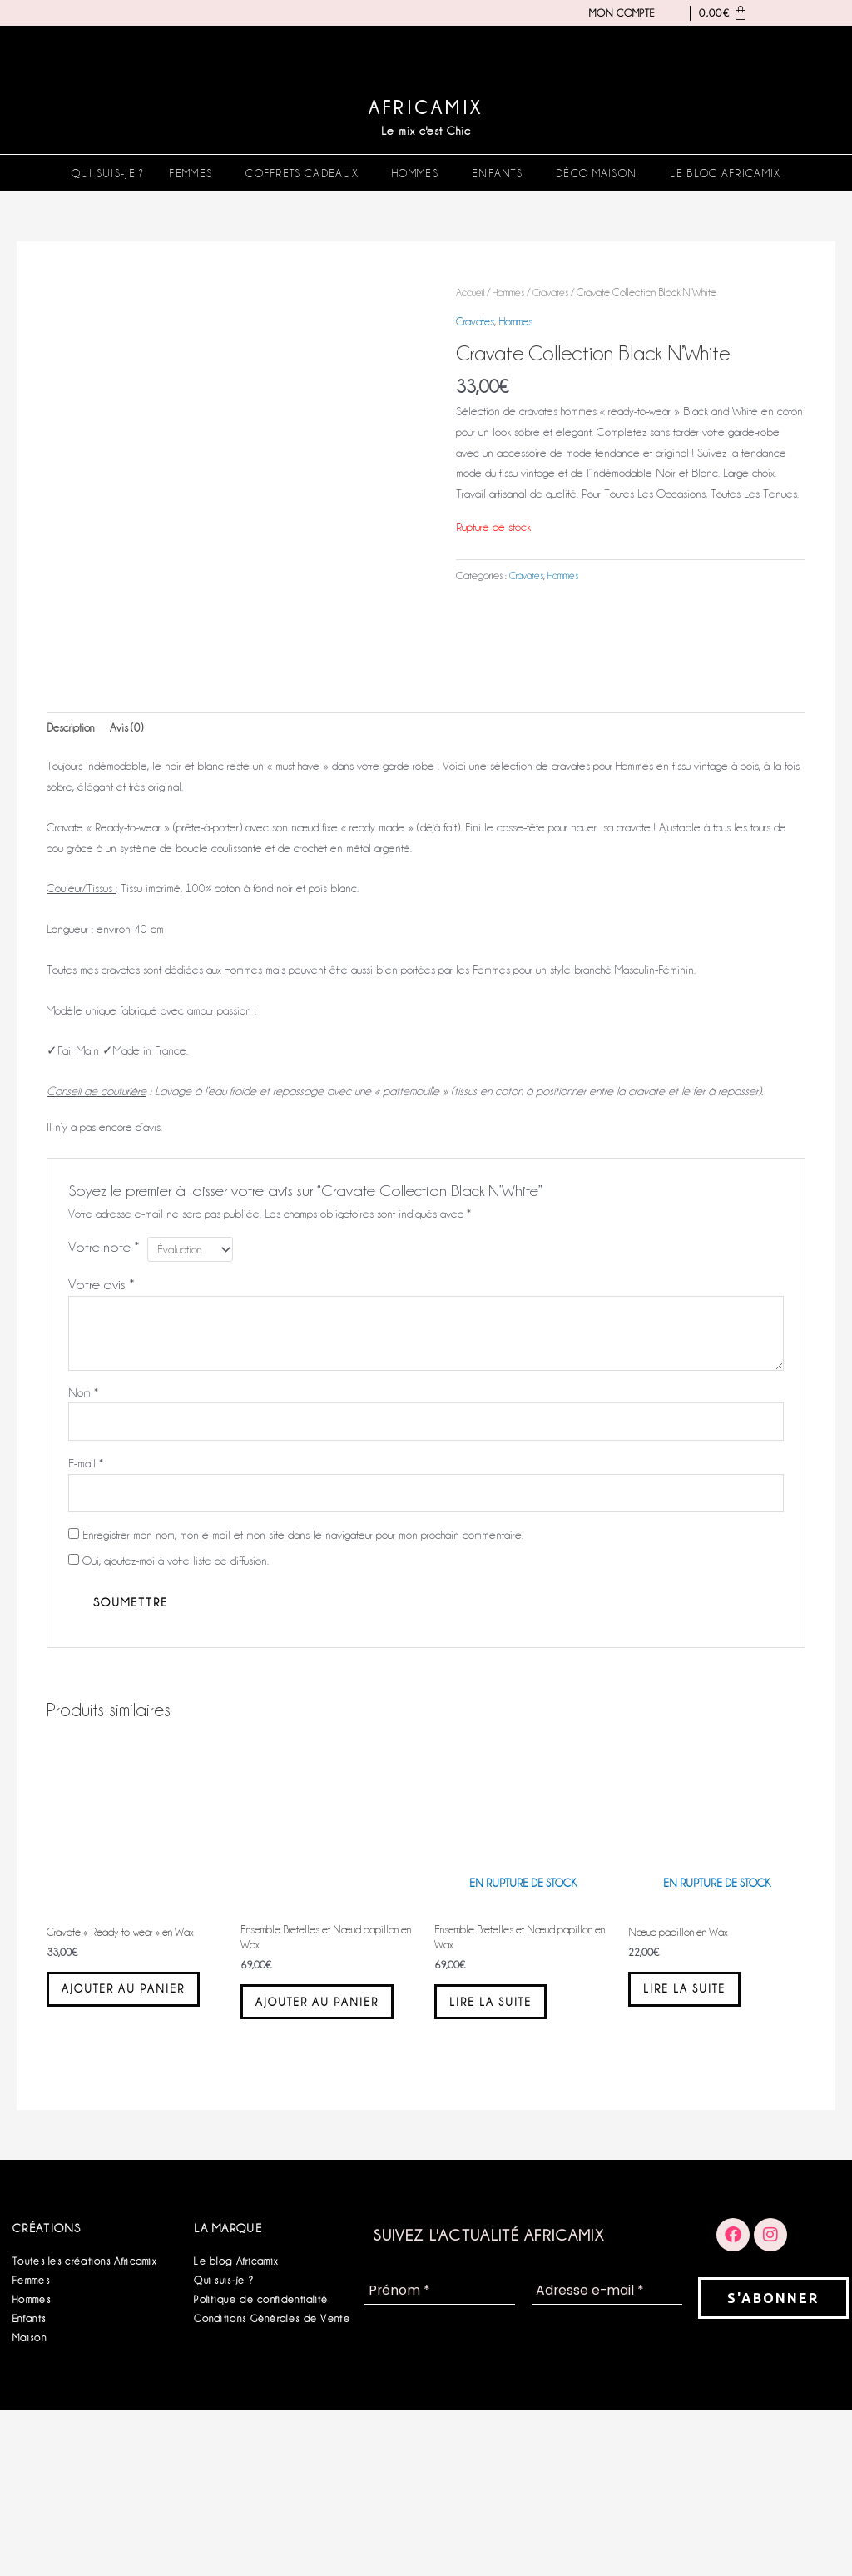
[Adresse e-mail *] (607, 2458)
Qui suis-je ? (108, 173)
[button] (194, 173)
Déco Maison (596, 173)
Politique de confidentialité (261, 2465)
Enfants (497, 173)
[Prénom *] (439, 2458)
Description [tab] (72, 855)
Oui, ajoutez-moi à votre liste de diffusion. (168, 1695)
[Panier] (719, 13)
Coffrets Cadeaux (302, 173)
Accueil (472, 292)
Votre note (104, 1375)
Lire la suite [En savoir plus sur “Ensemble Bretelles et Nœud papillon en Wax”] (505, 2145)
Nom (83, 1521)
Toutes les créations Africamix (84, 2427)
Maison (29, 2504)
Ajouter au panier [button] (112, 2140)
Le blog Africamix (725, 173)
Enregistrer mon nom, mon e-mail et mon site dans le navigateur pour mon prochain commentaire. (302, 1669)
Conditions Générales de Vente (272, 2484)
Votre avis (101, 1414)
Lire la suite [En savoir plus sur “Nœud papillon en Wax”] (699, 2131)
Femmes (190, 173)
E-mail (85, 1595)
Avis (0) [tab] (131, 855)
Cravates (555, 292)
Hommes (415, 173)
